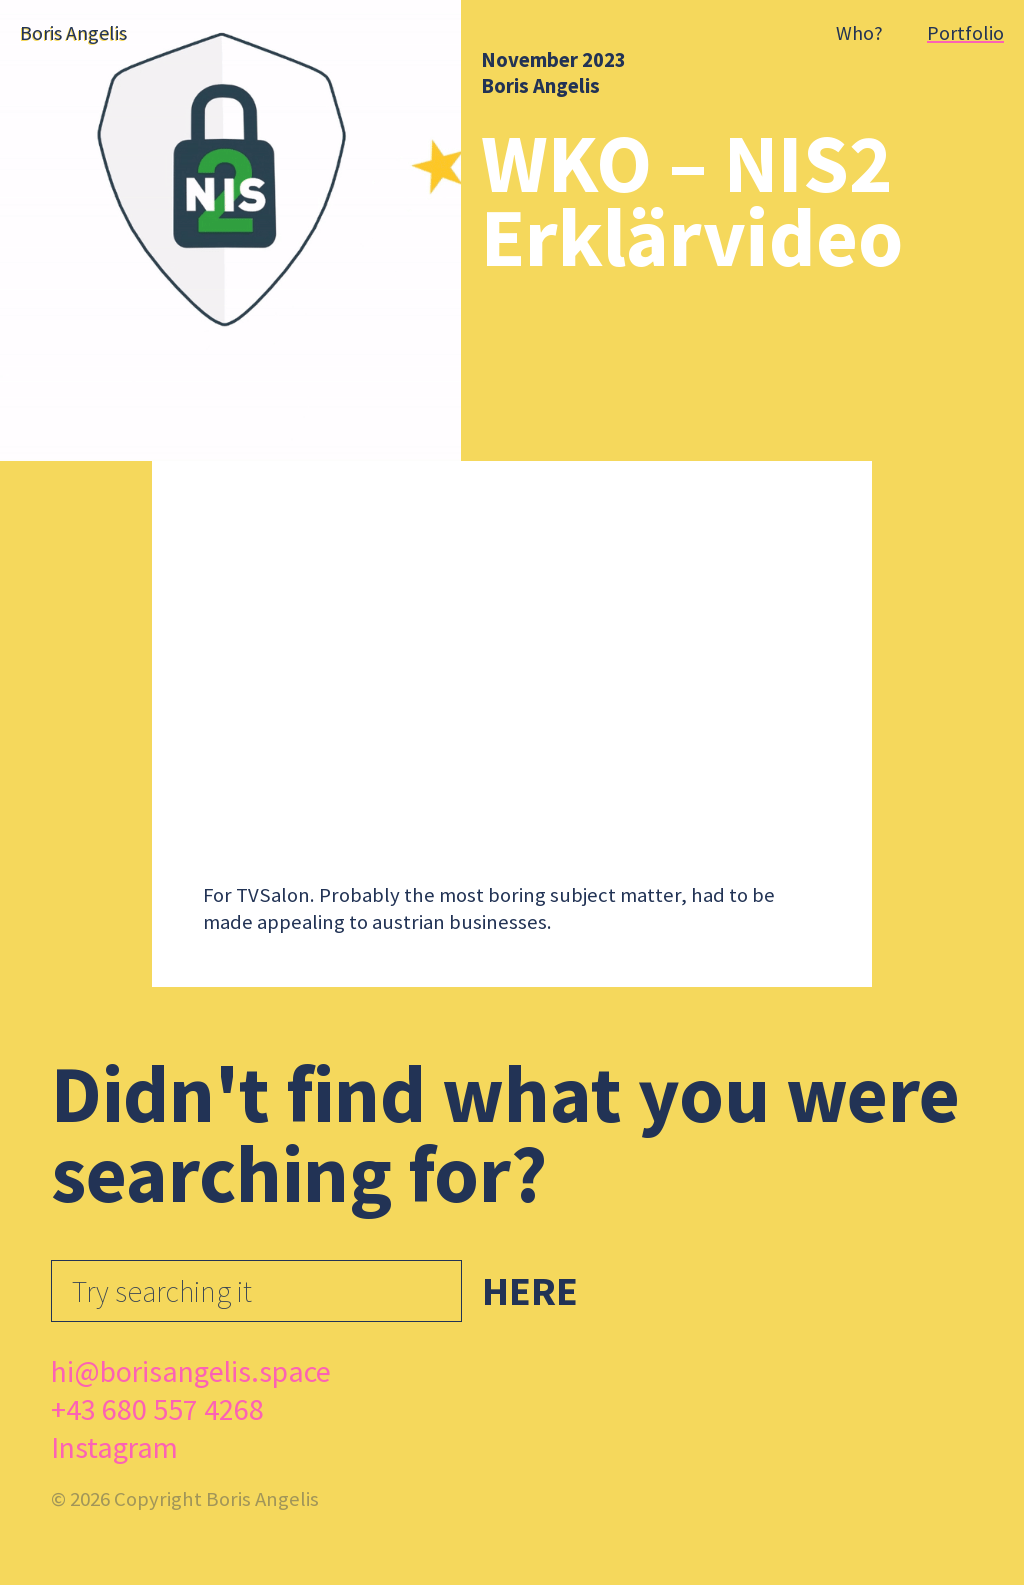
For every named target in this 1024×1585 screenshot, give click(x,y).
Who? (859, 32)
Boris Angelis (540, 86)
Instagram (114, 1447)
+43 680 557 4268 (157, 1409)
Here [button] (530, 1291)
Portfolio (965, 32)
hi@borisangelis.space (191, 1371)
